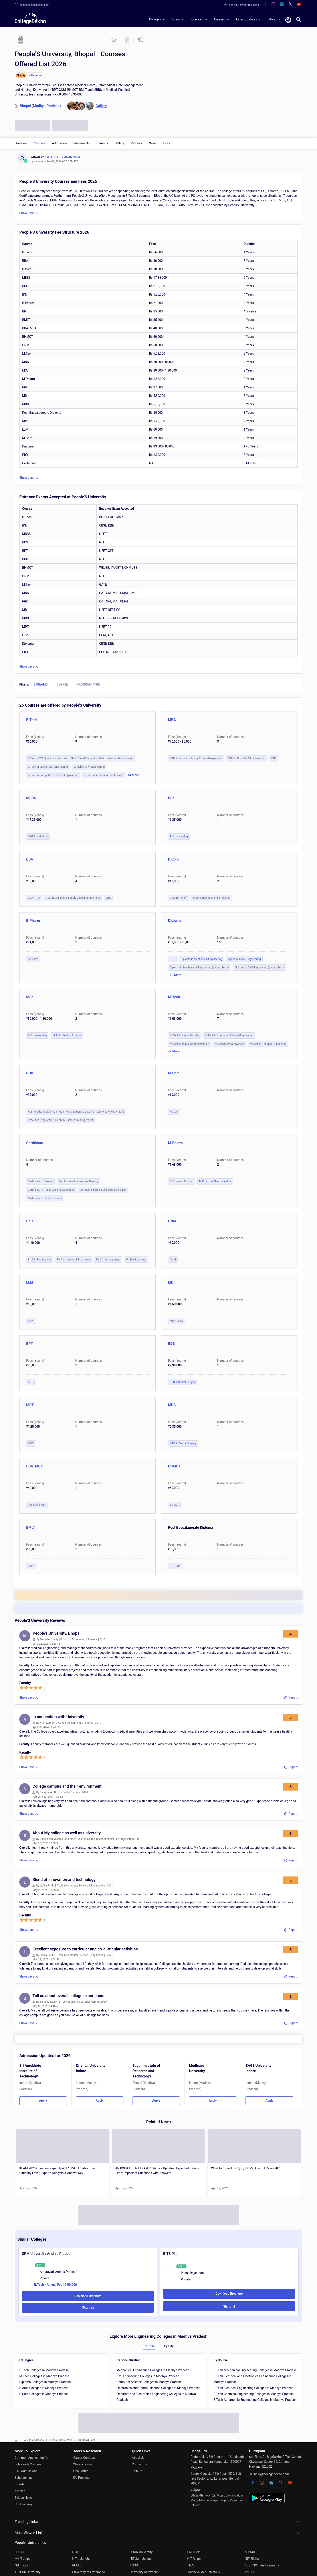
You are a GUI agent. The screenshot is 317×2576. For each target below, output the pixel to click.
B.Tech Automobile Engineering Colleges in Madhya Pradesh (255, 2399)
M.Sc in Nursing (37, 1035)
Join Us (137, 2471)
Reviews (136, 143)
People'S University (61, 2440)
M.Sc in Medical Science (66, 1035)
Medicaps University (197, 2068)
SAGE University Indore (258, 2068)
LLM (29, 1282)
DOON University (141, 2552)
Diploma (174, 920)
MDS (172, 1405)
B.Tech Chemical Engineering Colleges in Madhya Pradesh (254, 2394)
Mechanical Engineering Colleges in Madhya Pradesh (152, 2370)
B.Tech (31, 720)
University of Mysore (144, 2572)
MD (170, 1282)
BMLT (30, 1527)
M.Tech (174, 997)
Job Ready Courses (28, 2464)
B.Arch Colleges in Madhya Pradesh (43, 2388)
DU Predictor (82, 2477)
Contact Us (139, 2464)
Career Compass (84, 2457)
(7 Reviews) (36, 75)
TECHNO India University (262, 2565)
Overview (21, 143)
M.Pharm (175, 1143)
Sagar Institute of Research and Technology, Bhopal (146, 2071)
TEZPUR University (27, 2572)
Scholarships (24, 2477)
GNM (172, 1221)
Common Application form (33, 2457)
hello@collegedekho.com (271, 2474)
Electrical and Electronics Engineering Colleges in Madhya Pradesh (156, 2397)
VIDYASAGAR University (203, 2572)
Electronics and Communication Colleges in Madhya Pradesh (158, 2388)
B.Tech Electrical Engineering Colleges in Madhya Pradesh (253, 2388)
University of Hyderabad (88, 2572)
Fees (166, 143)
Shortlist (88, 2307)
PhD (29, 1221)
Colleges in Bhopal (34, 2440)
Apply (43, 2100)
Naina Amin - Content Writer (62, 156)
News (153, 143)
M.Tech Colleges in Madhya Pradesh (44, 2376)
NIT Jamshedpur (141, 2558)
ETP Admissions (26, 2471)
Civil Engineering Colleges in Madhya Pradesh (147, 2376)
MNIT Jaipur (23, 2558)
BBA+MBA (34, 1466)
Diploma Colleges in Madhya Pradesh (45, 2382)
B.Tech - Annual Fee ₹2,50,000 (55, 2284)
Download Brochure (87, 2296)
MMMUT (251, 2552)
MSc (29, 997)
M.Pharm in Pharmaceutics (215, 1181)
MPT (30, 1405)
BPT (29, 1344)
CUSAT (19, 2552)
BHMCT (174, 1466)
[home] (30, 18)
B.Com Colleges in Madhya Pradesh (43, 2394)
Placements (81, 143)
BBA (29, 859)
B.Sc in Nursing (179, 836)
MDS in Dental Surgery (183, 1443)
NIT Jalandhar (81, 2558)
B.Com (173, 859)
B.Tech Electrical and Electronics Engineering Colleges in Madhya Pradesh (252, 2379)
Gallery (119, 143)
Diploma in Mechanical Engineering (201, 959)
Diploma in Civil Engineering (244, 959)
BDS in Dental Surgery (183, 1382)
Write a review (83, 2464)
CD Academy (23, 2504)
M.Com (174, 1073)
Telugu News (23, 2497)
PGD (29, 1073)
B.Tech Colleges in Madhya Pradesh (44, 2370)
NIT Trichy (22, 2565)
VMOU (249, 2572)
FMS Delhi (194, 2552)
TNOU (134, 2565)
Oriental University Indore (90, 2068)
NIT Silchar (252, 2558)
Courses (39, 143)
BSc (171, 798)
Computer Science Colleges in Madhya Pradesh (149, 2382)
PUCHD (77, 2565)
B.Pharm (33, 920)
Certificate (34, 1143)
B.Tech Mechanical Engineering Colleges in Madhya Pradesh (255, 2370)
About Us (138, 2457)
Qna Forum (81, 2471)
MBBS (31, 798)
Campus (102, 143)
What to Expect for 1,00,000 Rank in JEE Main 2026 (246, 2168)
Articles (20, 2491)
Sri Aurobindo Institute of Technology (30, 2070)
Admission (59, 143)
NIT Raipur (194, 2558)
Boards (19, 2484)
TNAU (191, 2565)
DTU (75, 2552)
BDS (171, 1344)
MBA (172, 720)
